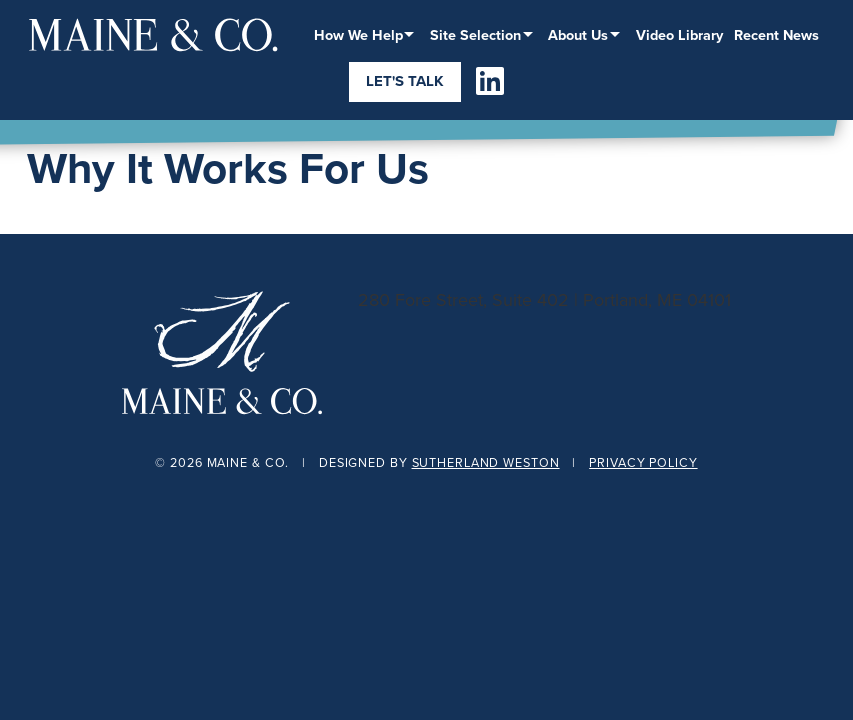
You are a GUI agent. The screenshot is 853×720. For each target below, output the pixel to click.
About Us (578, 34)
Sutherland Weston (486, 462)
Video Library (679, 34)
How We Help (358, 34)
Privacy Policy (643, 462)
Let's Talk (405, 81)
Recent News (776, 34)
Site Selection (475, 34)
